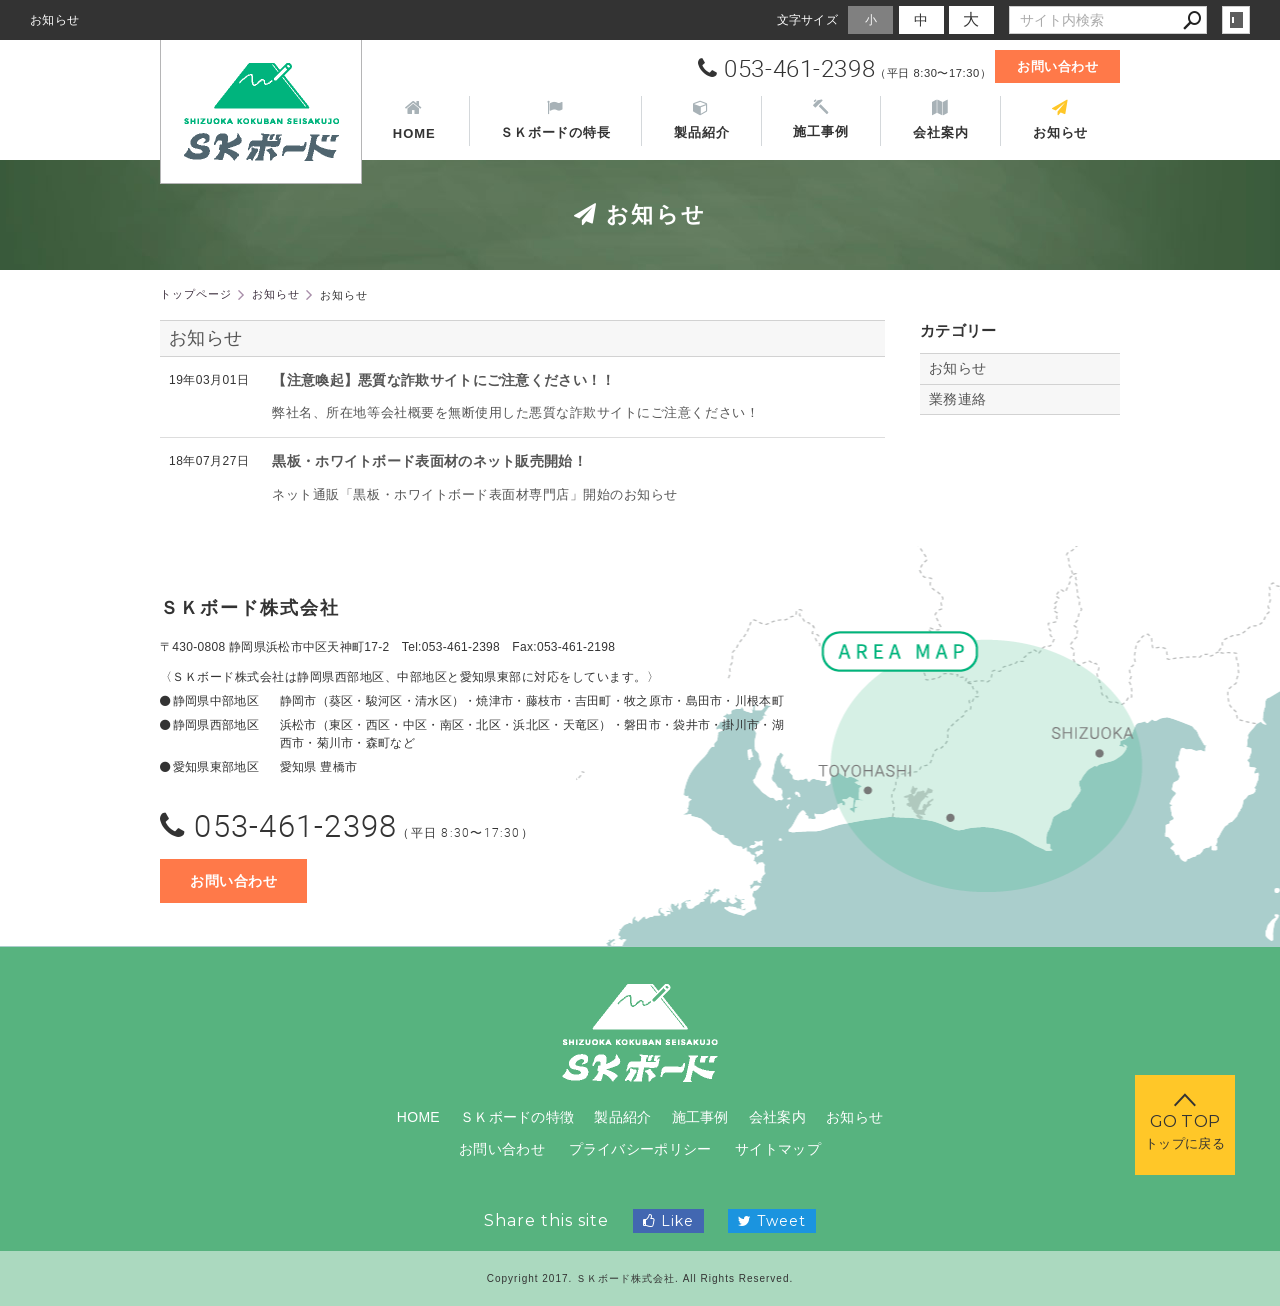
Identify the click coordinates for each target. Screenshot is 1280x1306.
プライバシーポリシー (640, 1149)
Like (668, 1221)
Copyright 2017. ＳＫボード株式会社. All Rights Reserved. (640, 1278)
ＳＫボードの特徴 (517, 1117)
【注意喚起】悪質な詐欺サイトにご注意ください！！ (443, 380)
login (1236, 20)
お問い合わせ (1057, 66)
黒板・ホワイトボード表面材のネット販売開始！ (429, 461)
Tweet (772, 1221)
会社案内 (777, 1117)
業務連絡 (957, 399)
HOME (418, 1117)
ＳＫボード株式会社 (250, 608)
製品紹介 (622, 1117)
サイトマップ (778, 1149)
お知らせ (205, 338)
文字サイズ (808, 19)
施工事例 (700, 1117)
